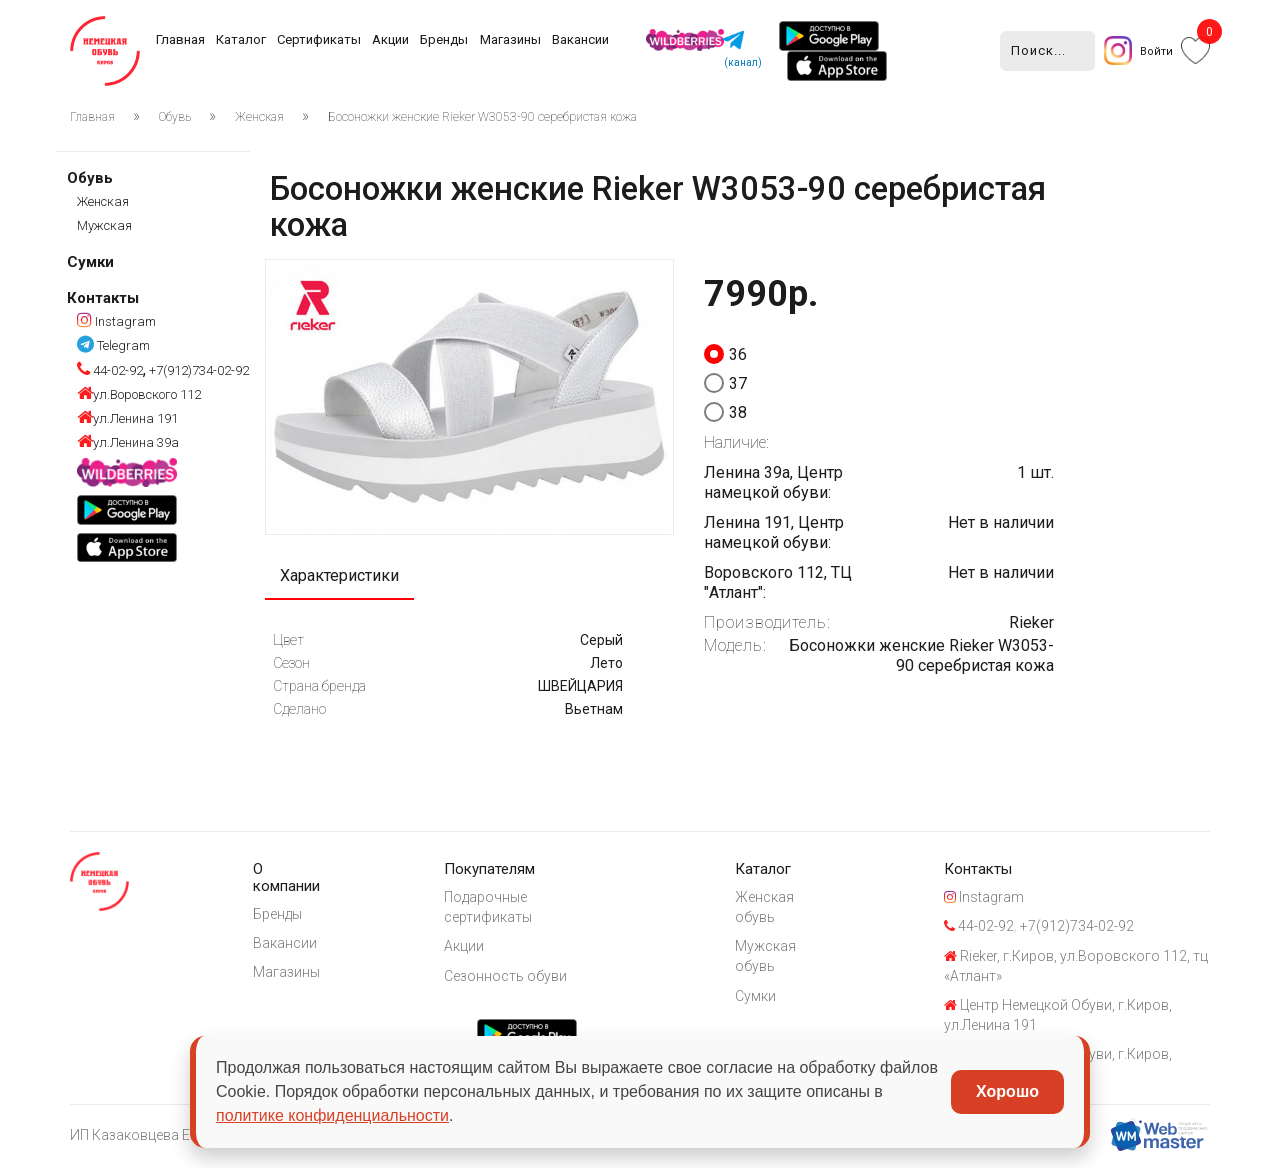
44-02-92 (110, 370)
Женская (259, 117)
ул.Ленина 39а (128, 442)
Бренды (444, 39)
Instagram (116, 321)
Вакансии (580, 39)
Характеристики (339, 576)
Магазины (510, 39)
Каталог (241, 39)
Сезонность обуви (511, 977)
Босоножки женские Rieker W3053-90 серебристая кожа (482, 117)
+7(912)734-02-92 (197, 370)
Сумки (90, 262)
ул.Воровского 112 (139, 394)
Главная (180, 39)
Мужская (104, 225)
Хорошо (1007, 1091)
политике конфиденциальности (332, 1115)
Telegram (113, 345)
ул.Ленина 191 (127, 418)
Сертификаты (319, 39)
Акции (390, 39)
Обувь (175, 117)
